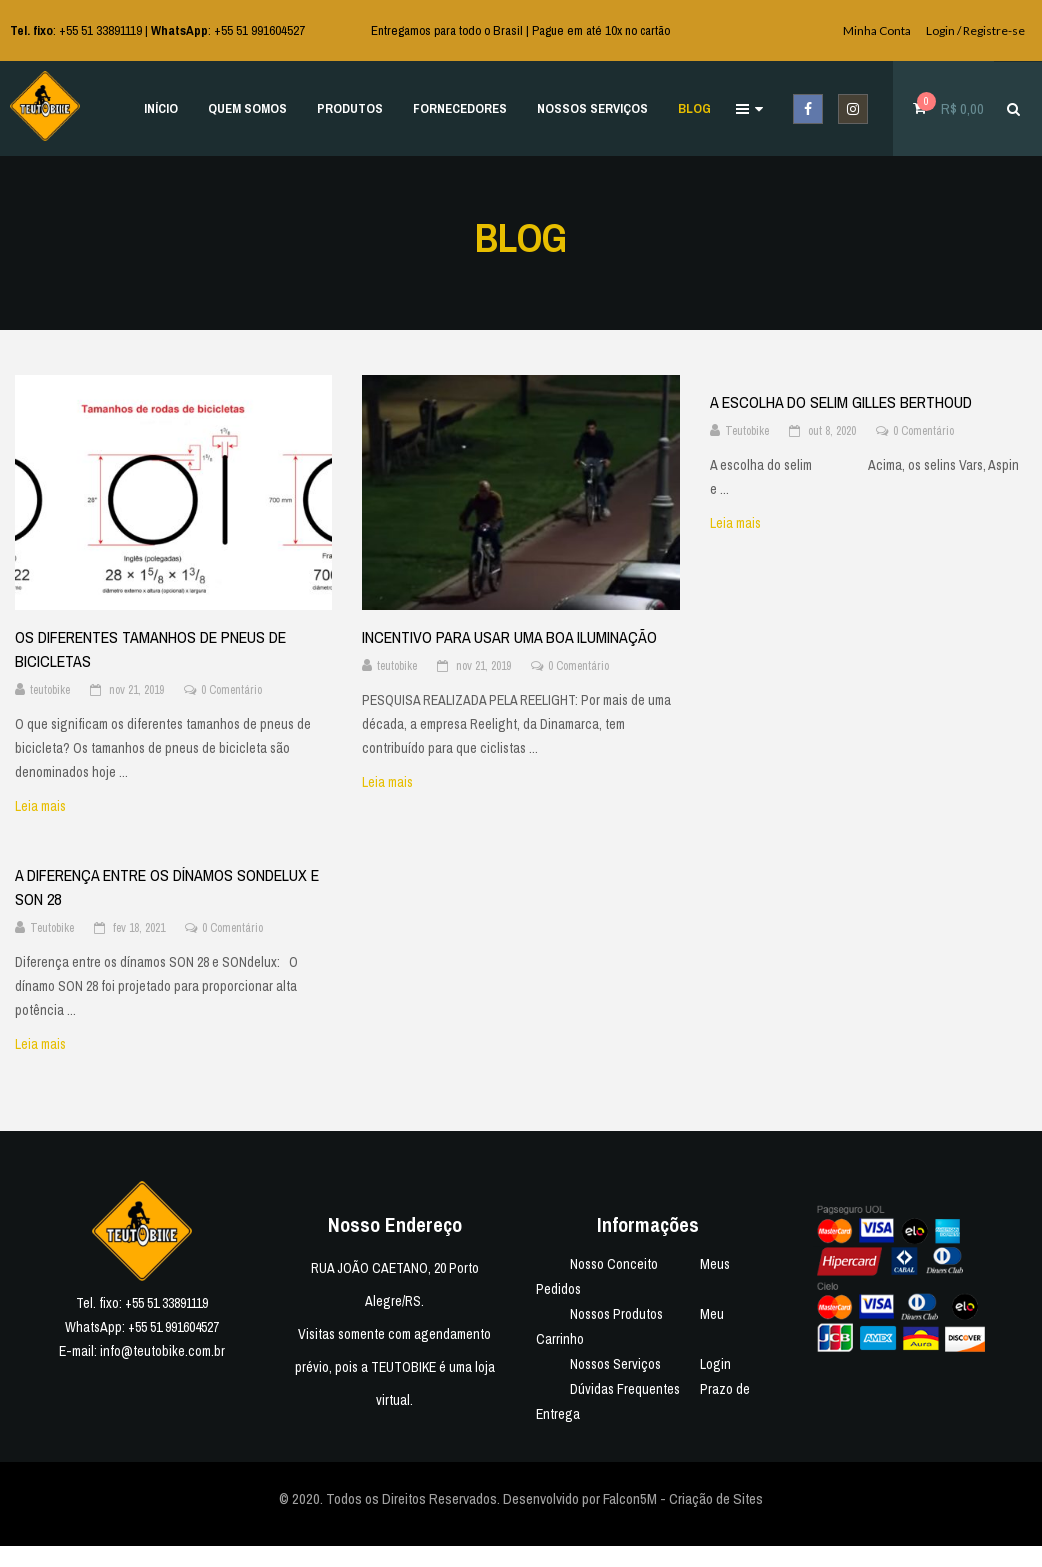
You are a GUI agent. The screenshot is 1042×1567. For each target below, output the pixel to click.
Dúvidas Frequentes (625, 1389)
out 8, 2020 (832, 431)
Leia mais (52, 806)
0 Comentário (231, 690)
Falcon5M (630, 1498)
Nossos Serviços (615, 1364)
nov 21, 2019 (136, 690)
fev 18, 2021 (139, 928)
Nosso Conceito (614, 1264)
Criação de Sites (716, 1498)
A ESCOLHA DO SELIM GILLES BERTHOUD (841, 402)
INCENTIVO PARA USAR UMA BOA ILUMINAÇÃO (509, 637)
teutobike (50, 690)
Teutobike (747, 431)
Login (715, 1364)
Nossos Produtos (616, 1314)
